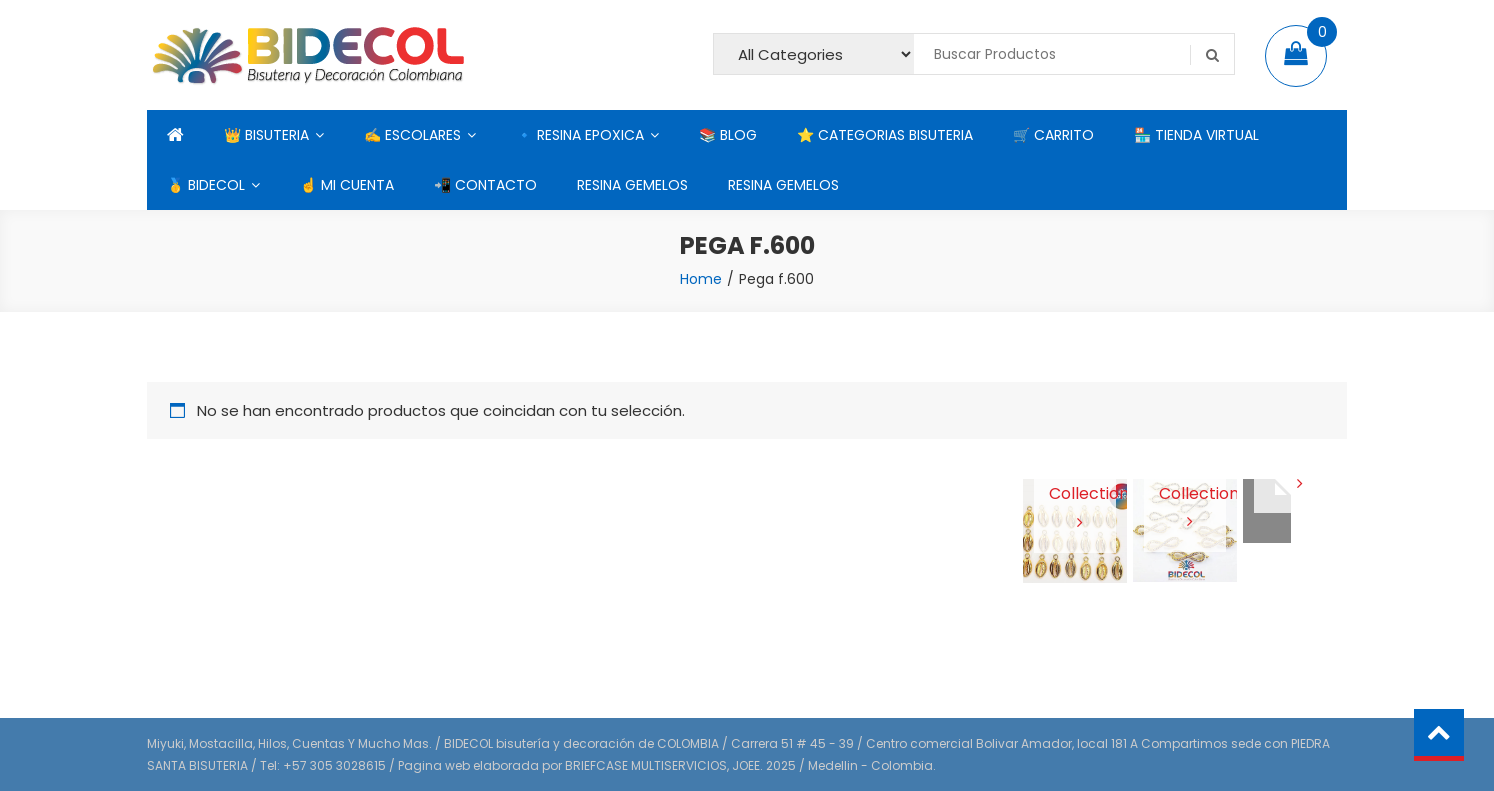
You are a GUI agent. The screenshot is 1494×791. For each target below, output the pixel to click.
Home (701, 279)
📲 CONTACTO (485, 185)
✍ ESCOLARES (412, 135)
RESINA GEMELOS (632, 185)
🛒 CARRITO (1053, 135)
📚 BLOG (728, 135)
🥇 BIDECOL (206, 185)
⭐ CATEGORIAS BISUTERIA (885, 135)
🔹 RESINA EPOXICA (580, 135)
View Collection (1075, 492)
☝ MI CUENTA (347, 185)
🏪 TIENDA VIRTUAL (1196, 135)
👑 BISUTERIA (266, 135)
